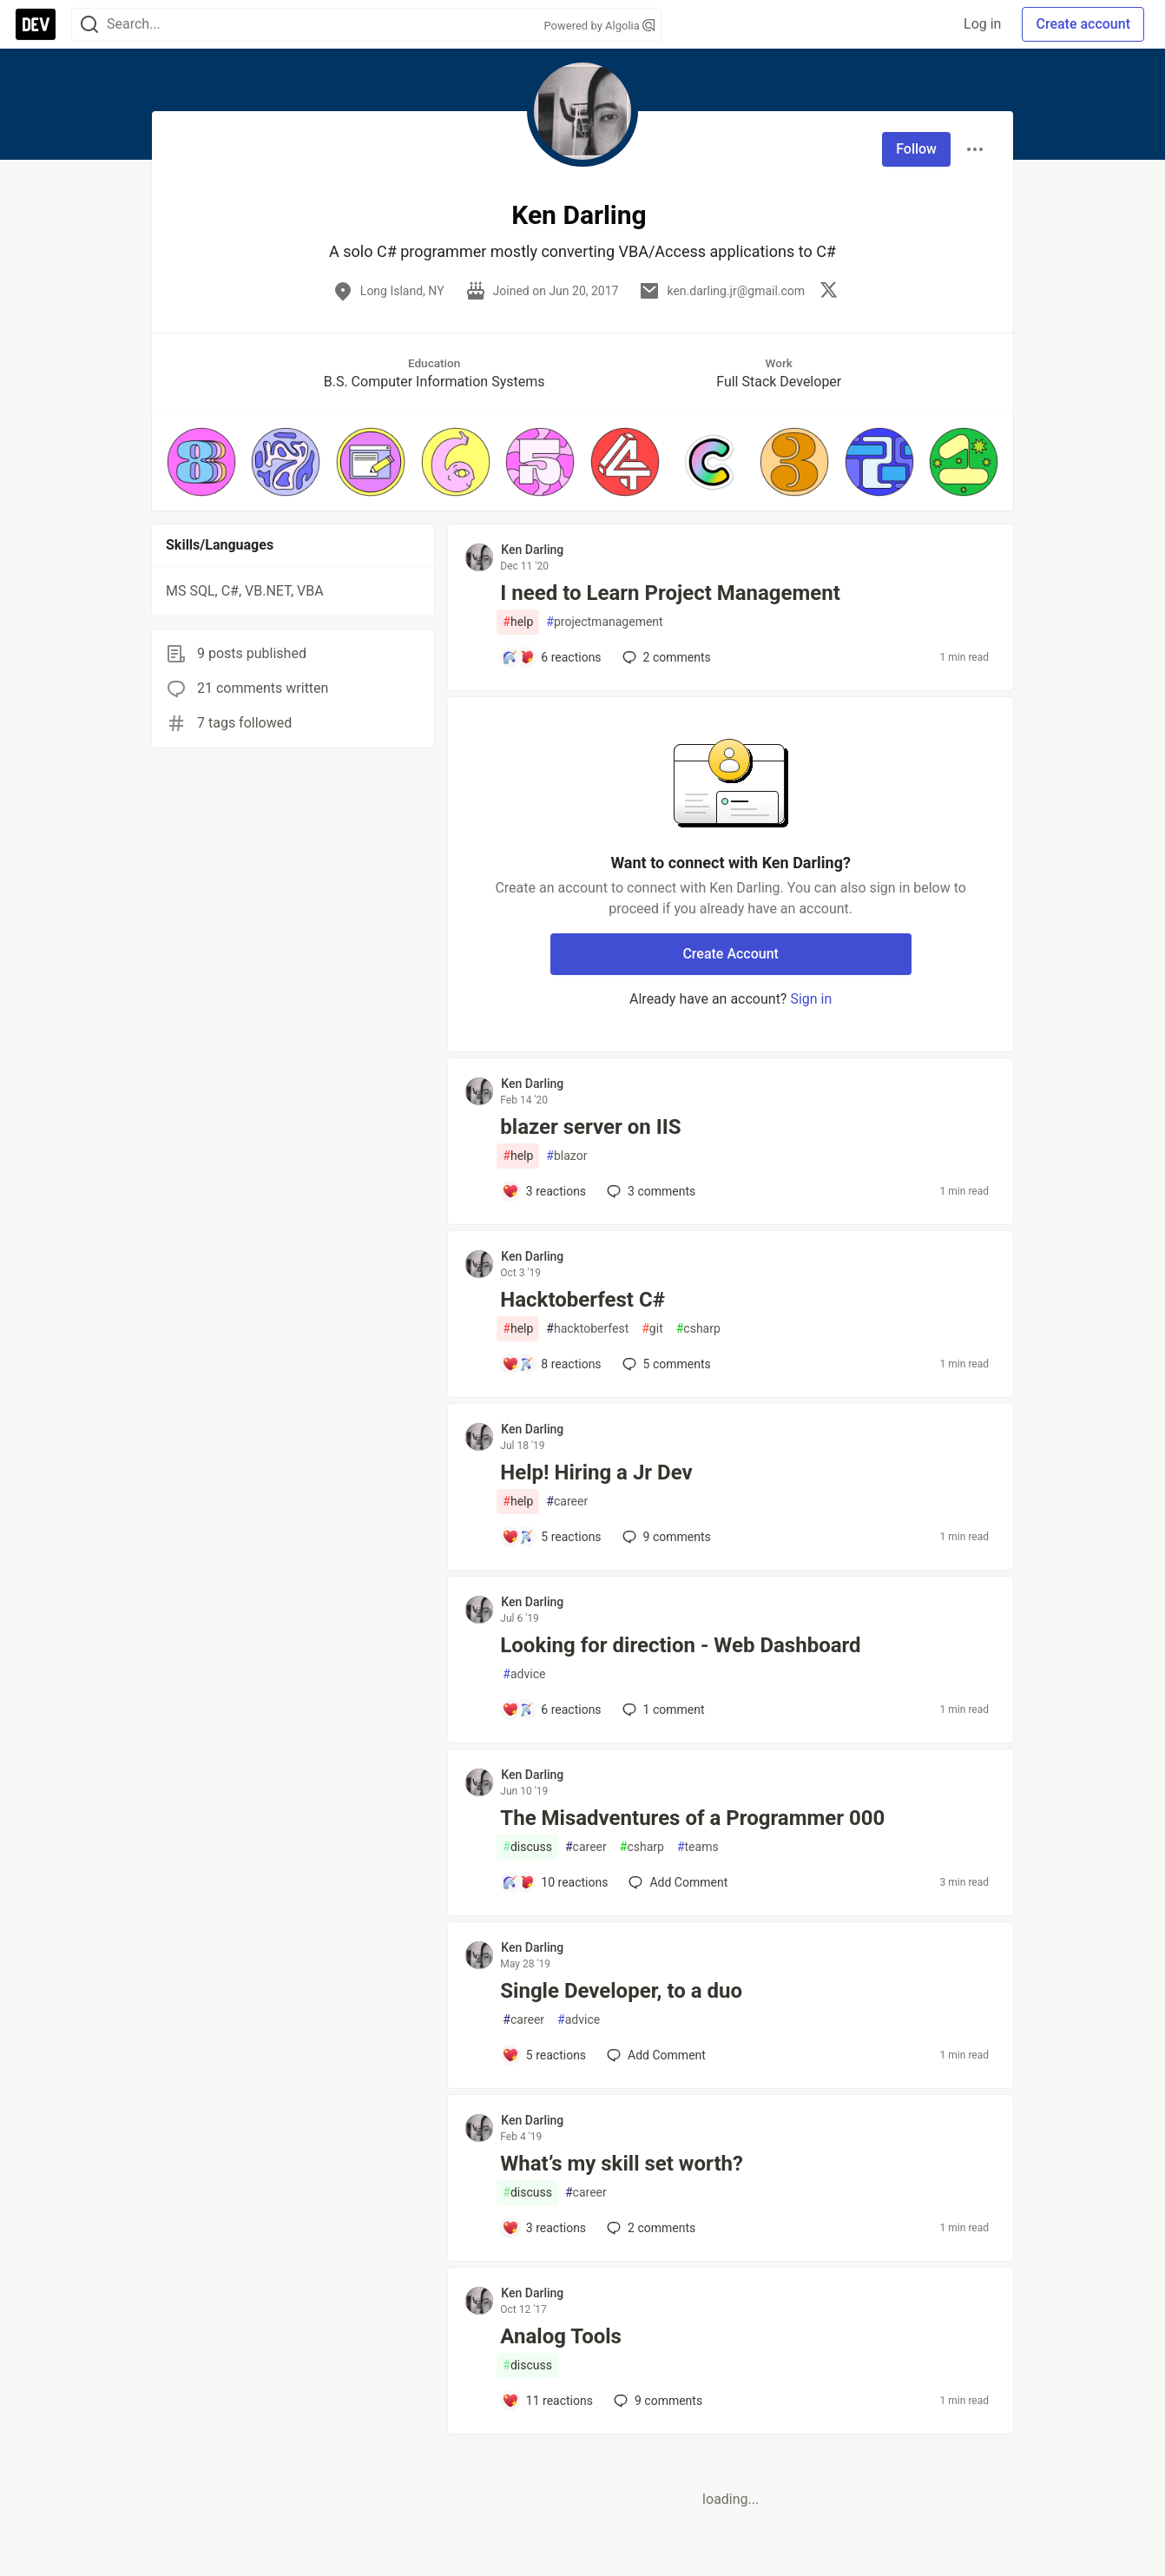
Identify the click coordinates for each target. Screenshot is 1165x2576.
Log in (982, 24)
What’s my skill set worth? (621, 2163)
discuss (527, 1847)
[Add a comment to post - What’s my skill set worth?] (543, 2227)
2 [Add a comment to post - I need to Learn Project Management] (665, 657)
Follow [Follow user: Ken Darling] (916, 149)
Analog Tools (561, 2336)
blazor (566, 1156)
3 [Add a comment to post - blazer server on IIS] (649, 1191)
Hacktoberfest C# (582, 1300)
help (518, 622)
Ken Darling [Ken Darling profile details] (532, 550)
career (567, 1501)
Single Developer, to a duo (621, 1991)
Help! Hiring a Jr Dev (596, 1472)
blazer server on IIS (590, 1127)
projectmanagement (604, 622)
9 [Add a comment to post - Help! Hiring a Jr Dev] (665, 1536)
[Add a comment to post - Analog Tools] (547, 2400)
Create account (1083, 24)
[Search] (89, 25)
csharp (698, 1329)
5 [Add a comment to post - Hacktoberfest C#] (665, 1364)
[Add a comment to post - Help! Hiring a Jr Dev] (551, 1536)
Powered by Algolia (599, 25)
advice (524, 1674)
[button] (201, 462)
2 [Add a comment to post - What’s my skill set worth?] (649, 2227)
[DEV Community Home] (35, 24)
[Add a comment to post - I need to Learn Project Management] (551, 657)
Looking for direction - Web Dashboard (680, 1645)
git (652, 1329)
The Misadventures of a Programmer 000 (692, 1818)
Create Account (730, 953)
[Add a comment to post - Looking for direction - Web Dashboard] (551, 1709)
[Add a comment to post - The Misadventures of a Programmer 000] (554, 1882)
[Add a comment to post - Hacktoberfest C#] (551, 1364)
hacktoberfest (587, 1329)
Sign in (811, 999)
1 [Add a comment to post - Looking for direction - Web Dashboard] (662, 1709)
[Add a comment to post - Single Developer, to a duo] (543, 2055)
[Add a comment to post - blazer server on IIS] (543, 1191)
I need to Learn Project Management (670, 593)
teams (698, 1847)
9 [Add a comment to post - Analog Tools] (656, 2400)
